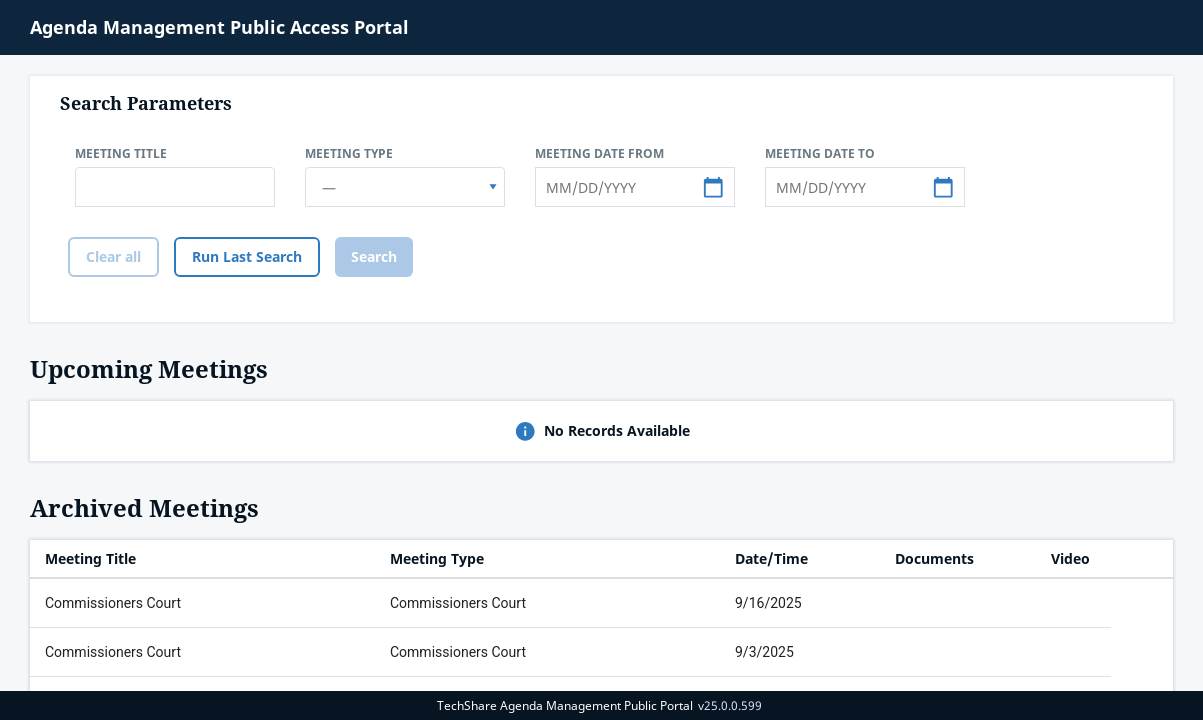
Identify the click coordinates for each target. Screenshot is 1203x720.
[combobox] (405, 187)
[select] (493, 187)
